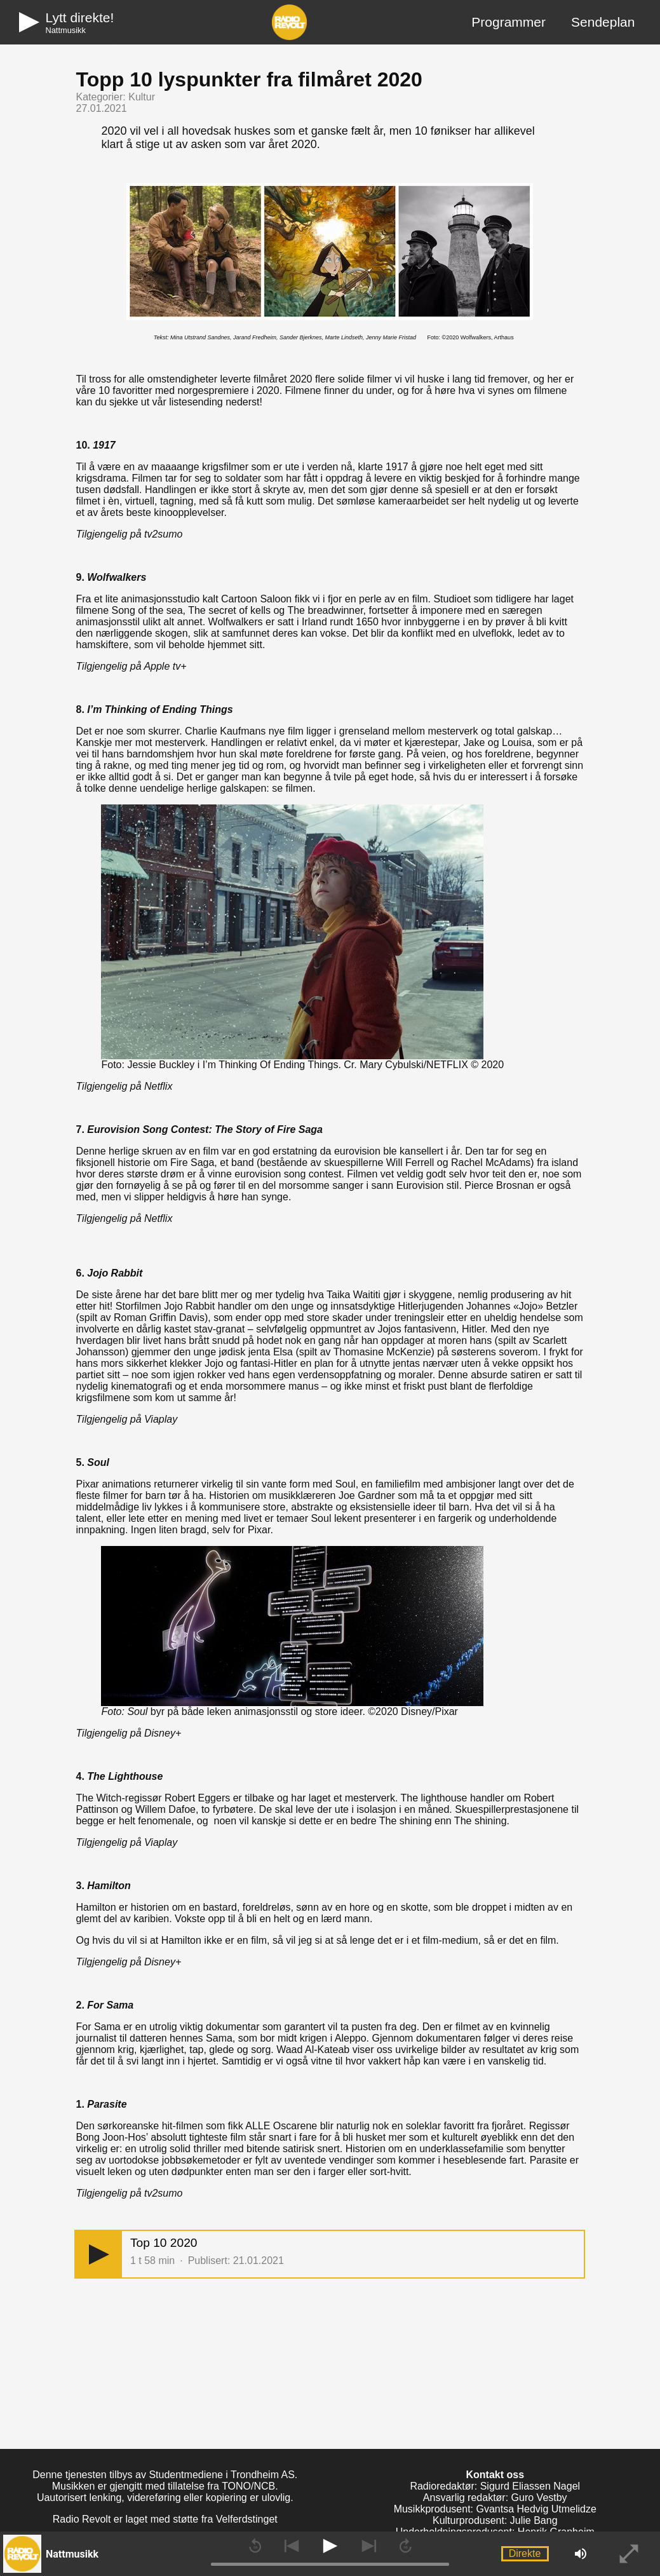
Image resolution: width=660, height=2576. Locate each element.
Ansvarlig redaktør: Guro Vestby (495, 2497)
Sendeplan (603, 22)
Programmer (508, 22)
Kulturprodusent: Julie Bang (495, 2520)
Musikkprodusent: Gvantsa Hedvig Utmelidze (495, 2509)
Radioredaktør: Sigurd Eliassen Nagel (495, 2486)
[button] (99, 2254)
